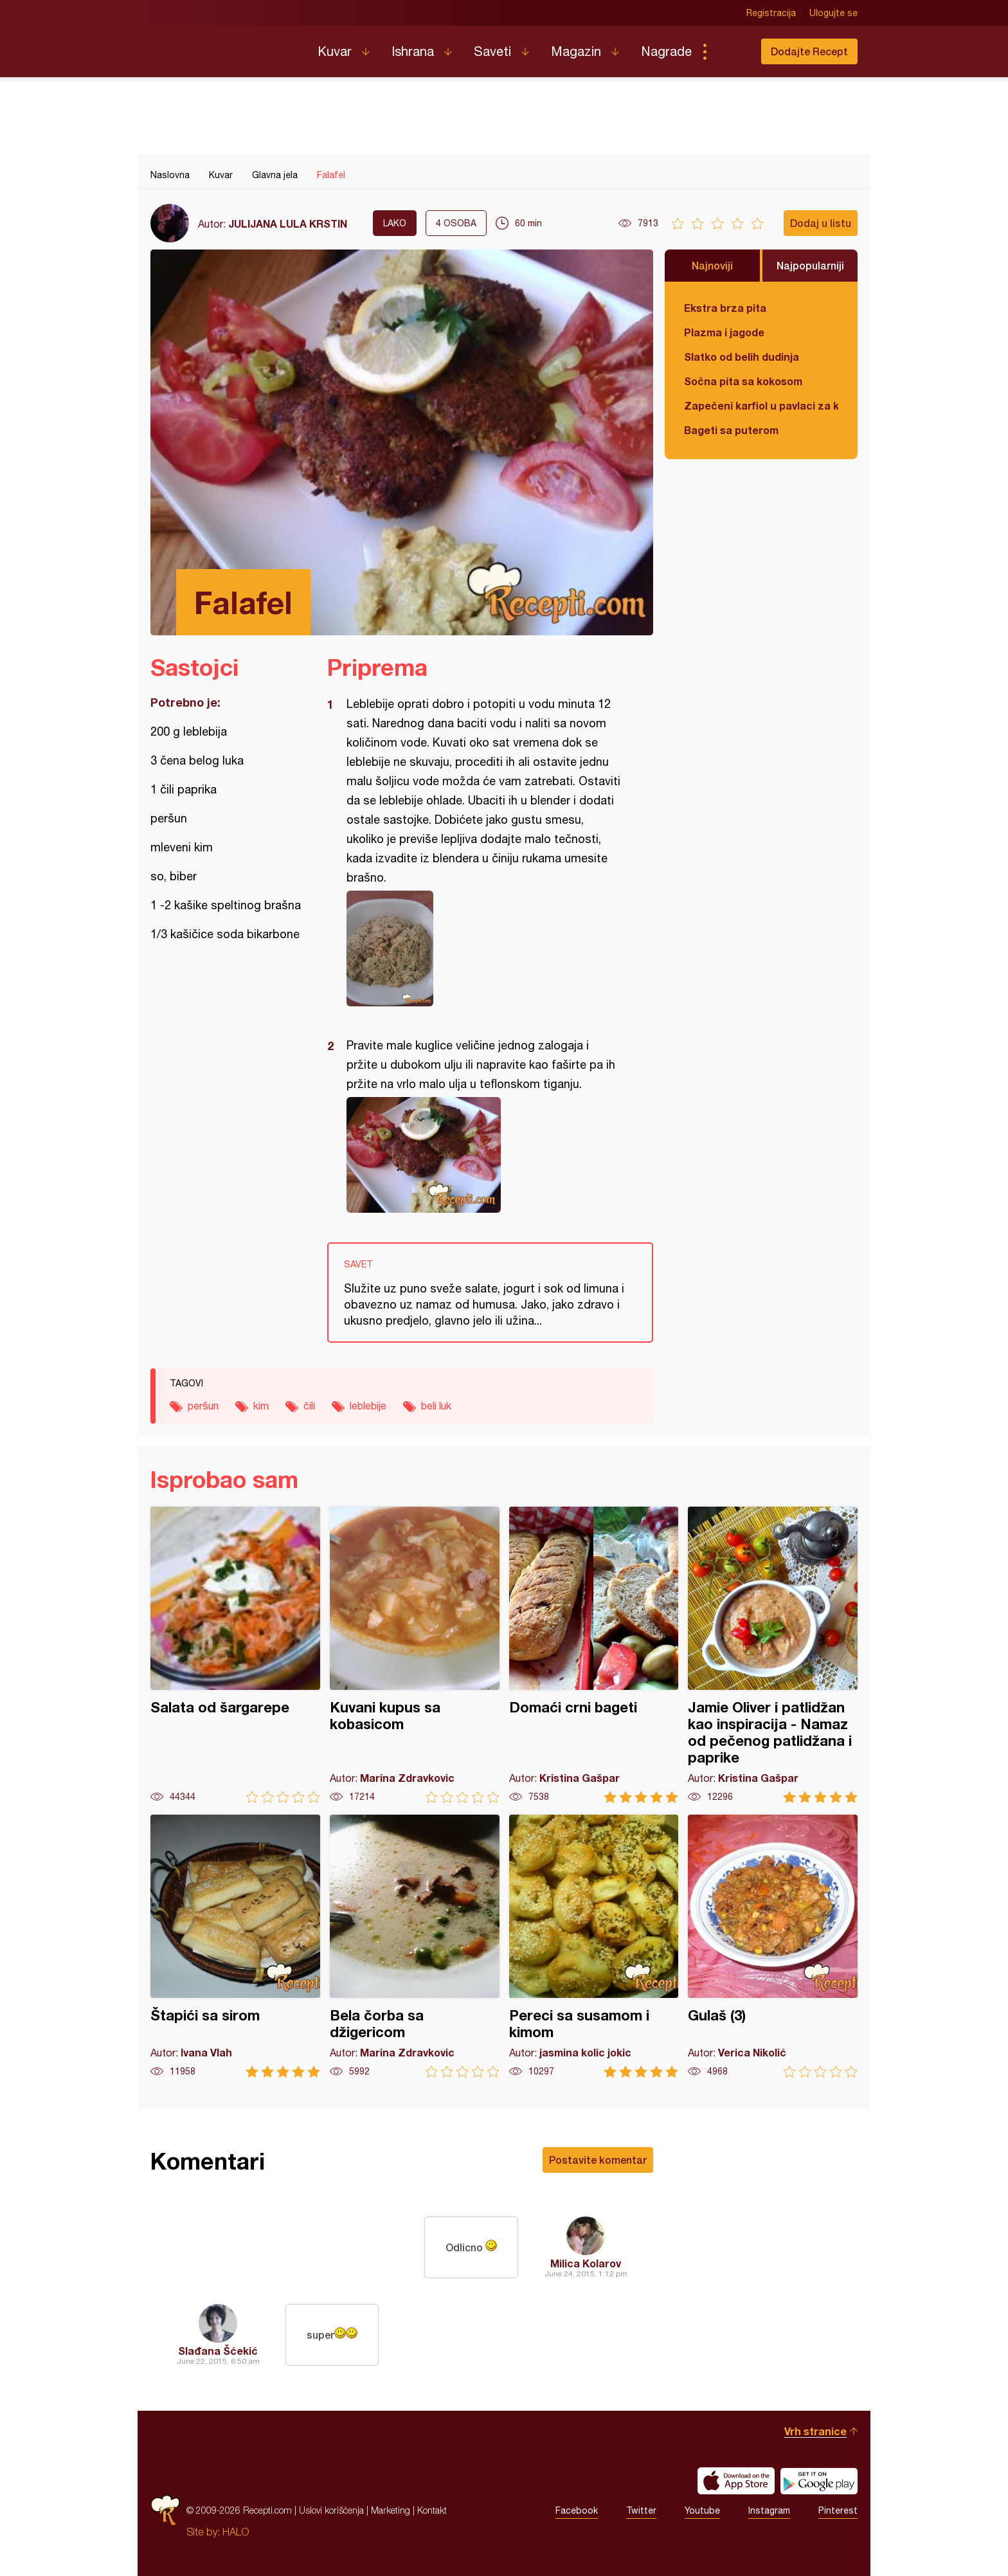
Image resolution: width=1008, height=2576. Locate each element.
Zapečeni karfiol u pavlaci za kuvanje (761, 405)
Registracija (771, 13)
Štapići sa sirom (235, 1946)
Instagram (769, 2510)
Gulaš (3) (773, 1946)
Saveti (492, 51)
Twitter (641, 2510)
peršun (203, 1405)
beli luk (436, 1405)
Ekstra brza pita (725, 308)
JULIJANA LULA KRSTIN (287, 223)
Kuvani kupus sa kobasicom (415, 1655)
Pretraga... (730, 51)
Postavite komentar (598, 2160)
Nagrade (666, 51)
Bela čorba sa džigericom (415, 1946)
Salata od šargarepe (235, 1655)
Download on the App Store (736, 2480)
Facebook (576, 2510)
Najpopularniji (810, 265)
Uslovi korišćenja (331, 2510)
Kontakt (432, 2510)
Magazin (576, 51)
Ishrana (413, 51)
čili (309, 1405)
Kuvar (335, 51)
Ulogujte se (833, 13)
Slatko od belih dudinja (741, 356)
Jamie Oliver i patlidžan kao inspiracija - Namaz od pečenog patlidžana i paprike (773, 1655)
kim (261, 1405)
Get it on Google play (819, 2480)
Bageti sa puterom (731, 430)
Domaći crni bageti (594, 1655)
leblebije (368, 1405)
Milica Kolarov (585, 2263)
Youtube (702, 2510)
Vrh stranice (815, 2431)
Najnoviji (712, 265)
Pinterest (838, 2510)
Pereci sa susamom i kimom (594, 1946)
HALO (235, 2531)
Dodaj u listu (820, 223)
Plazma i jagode (724, 332)
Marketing (390, 2510)
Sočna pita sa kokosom (743, 381)
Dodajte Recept (809, 51)
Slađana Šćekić (218, 2351)
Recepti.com (224, 46)
